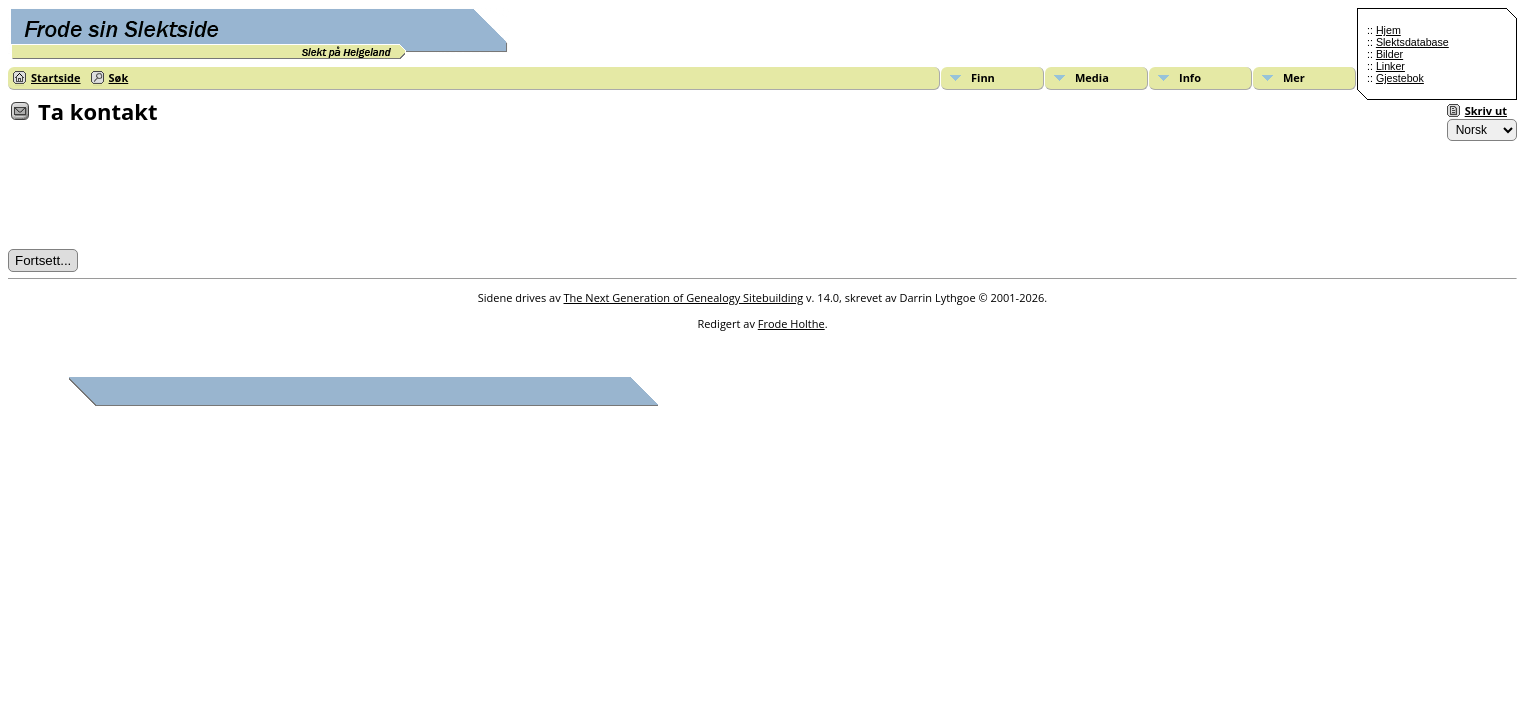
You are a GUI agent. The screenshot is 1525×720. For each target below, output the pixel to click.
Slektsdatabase (1412, 42)
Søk (119, 77)
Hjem (1388, 30)
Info (1190, 77)
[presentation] (160, 193)
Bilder (1389, 54)
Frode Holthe (791, 323)
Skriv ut (1486, 110)
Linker (1390, 66)
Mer (1294, 77)
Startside (56, 77)
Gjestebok (1400, 78)
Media (1092, 77)
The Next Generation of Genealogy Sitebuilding (684, 297)
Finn (983, 77)
